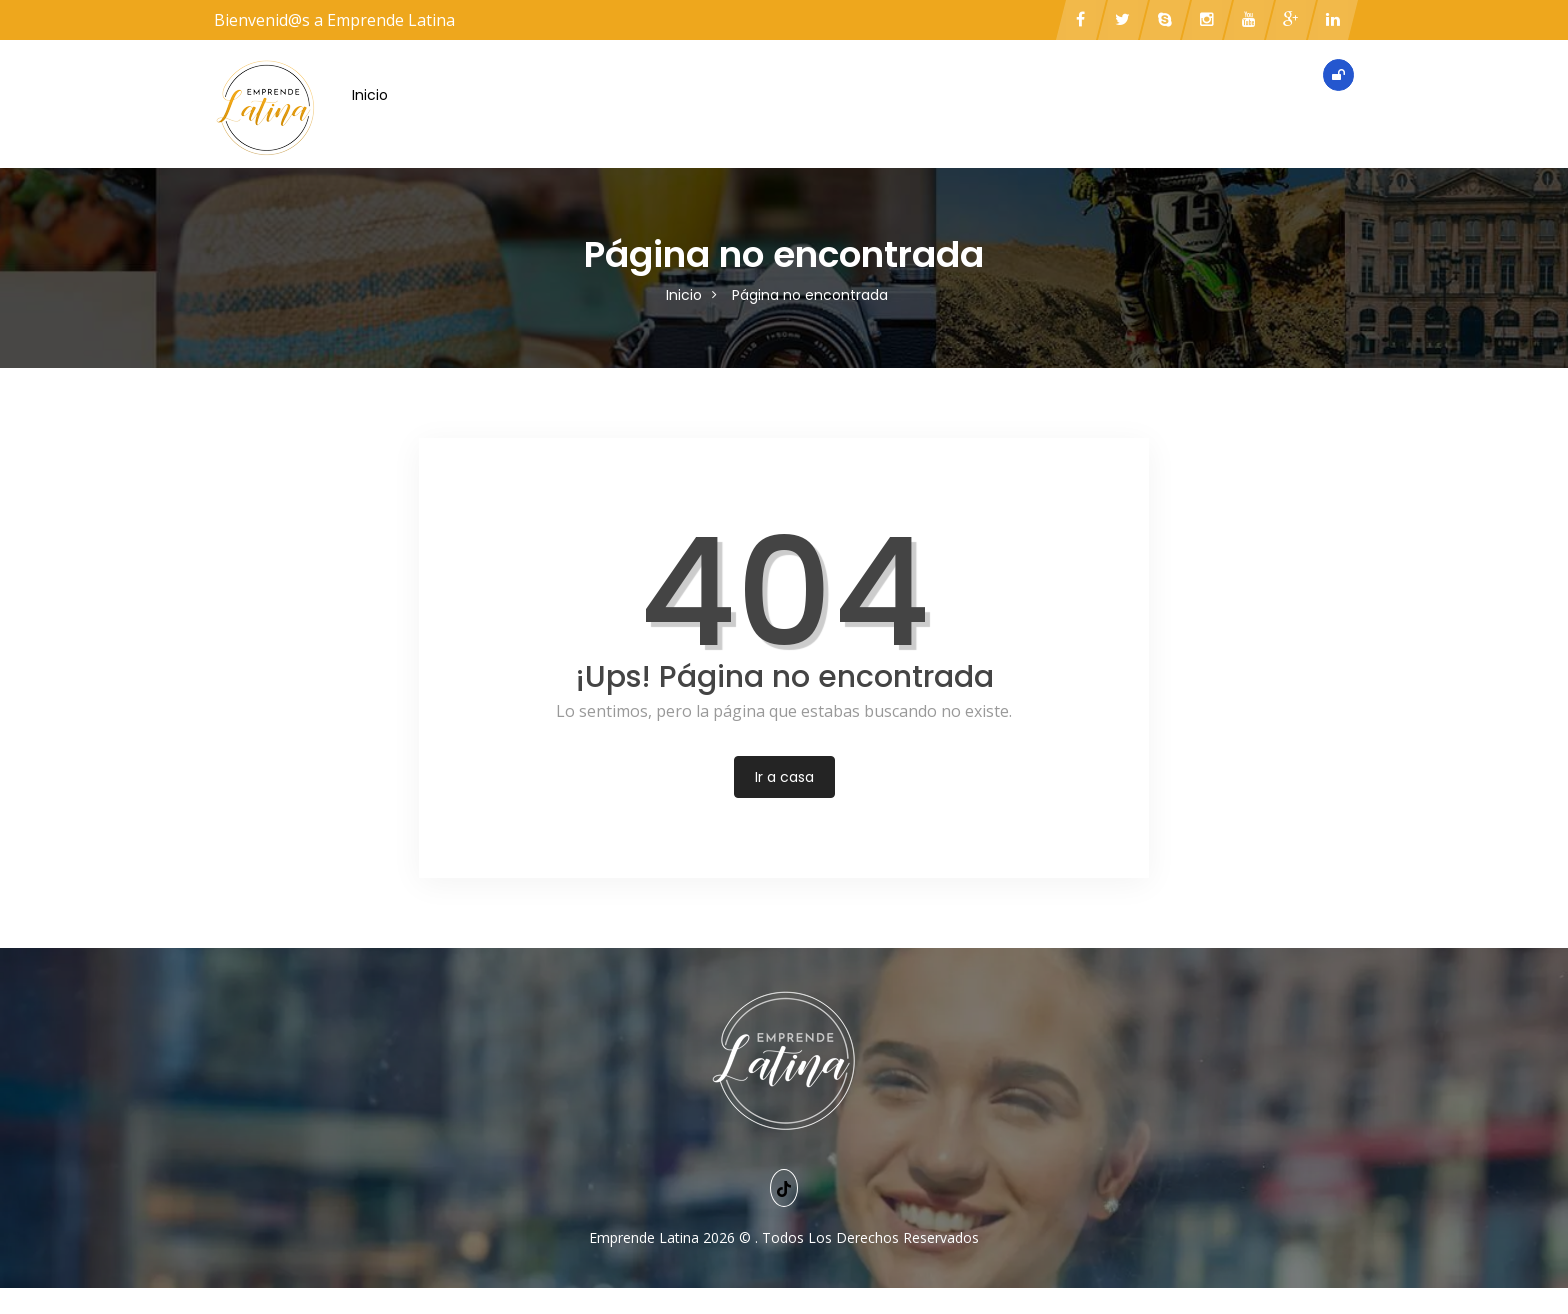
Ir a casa (784, 777)
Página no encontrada (810, 295)
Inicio (370, 95)
